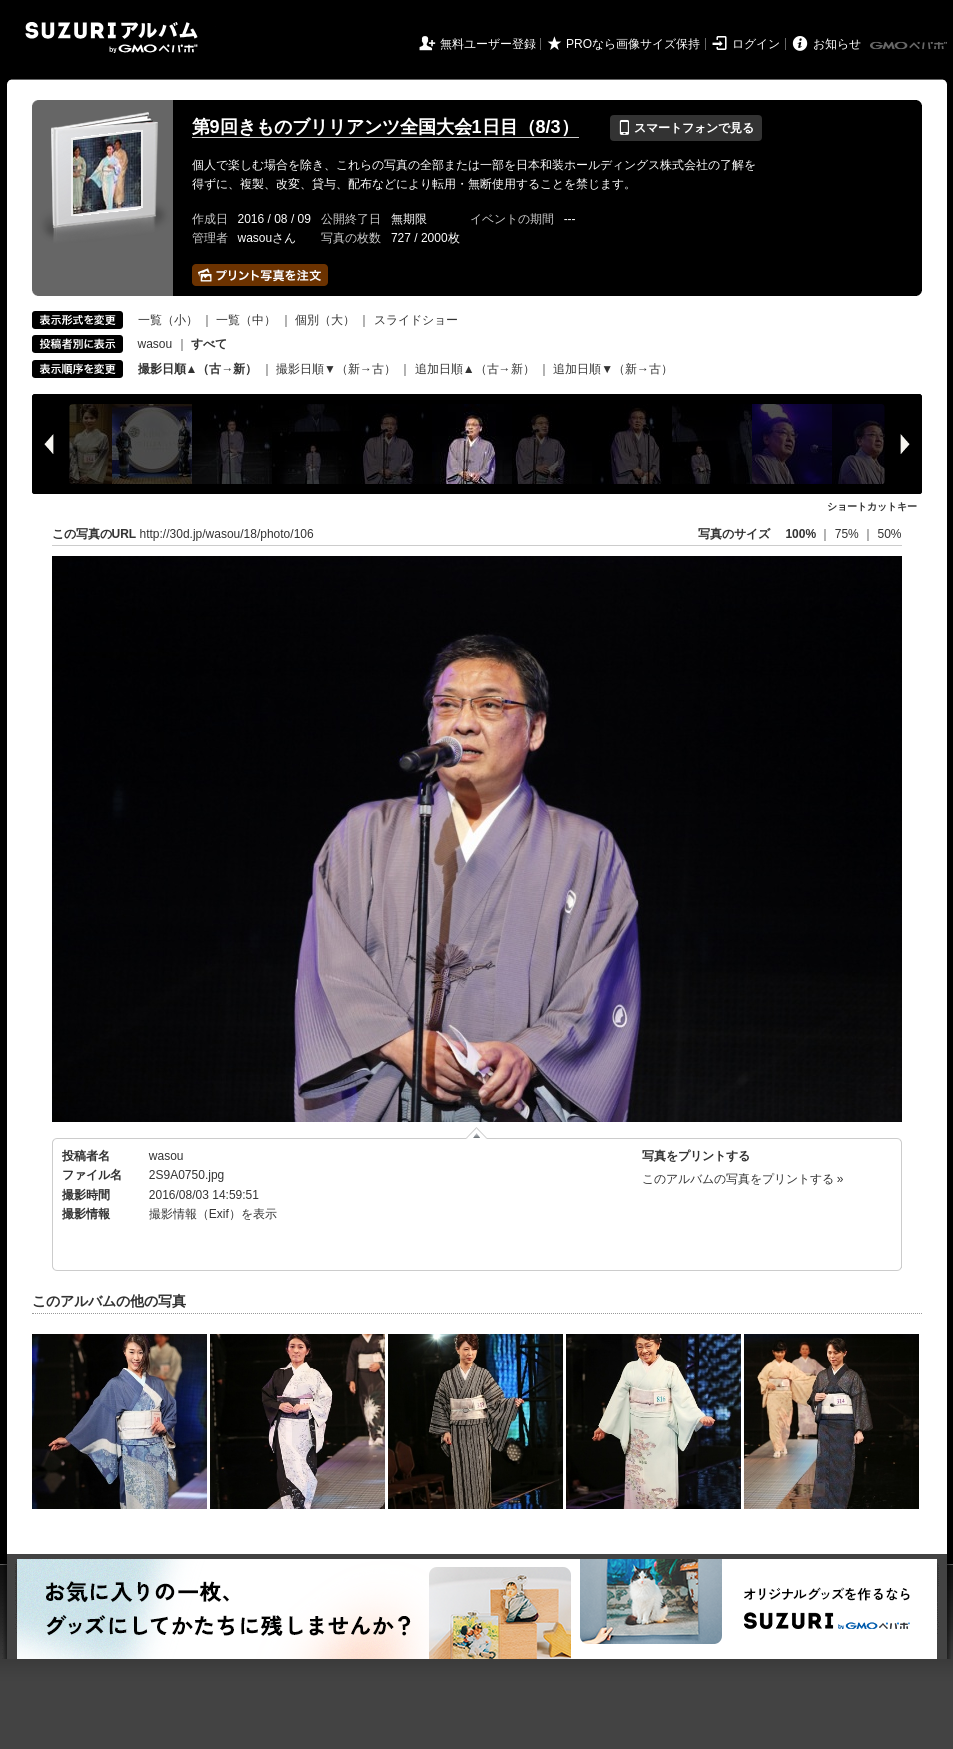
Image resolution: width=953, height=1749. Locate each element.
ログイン (756, 44)
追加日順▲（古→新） (475, 369)
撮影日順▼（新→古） (336, 369)
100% (800, 534)
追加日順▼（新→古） (613, 369)
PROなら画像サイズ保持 (633, 44)
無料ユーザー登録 (488, 44)
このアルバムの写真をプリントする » (743, 1179)
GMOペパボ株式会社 (910, 46)
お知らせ (837, 44)
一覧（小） (168, 320)
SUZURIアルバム (111, 37)
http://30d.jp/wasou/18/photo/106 (227, 534)
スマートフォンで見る (685, 128)
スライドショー (416, 320)
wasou (155, 344)
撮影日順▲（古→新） (198, 369)
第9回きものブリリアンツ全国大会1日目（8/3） (385, 127)
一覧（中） (246, 320)
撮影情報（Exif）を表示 (213, 1214)
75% (848, 534)
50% (889, 534)
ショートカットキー (872, 506)
